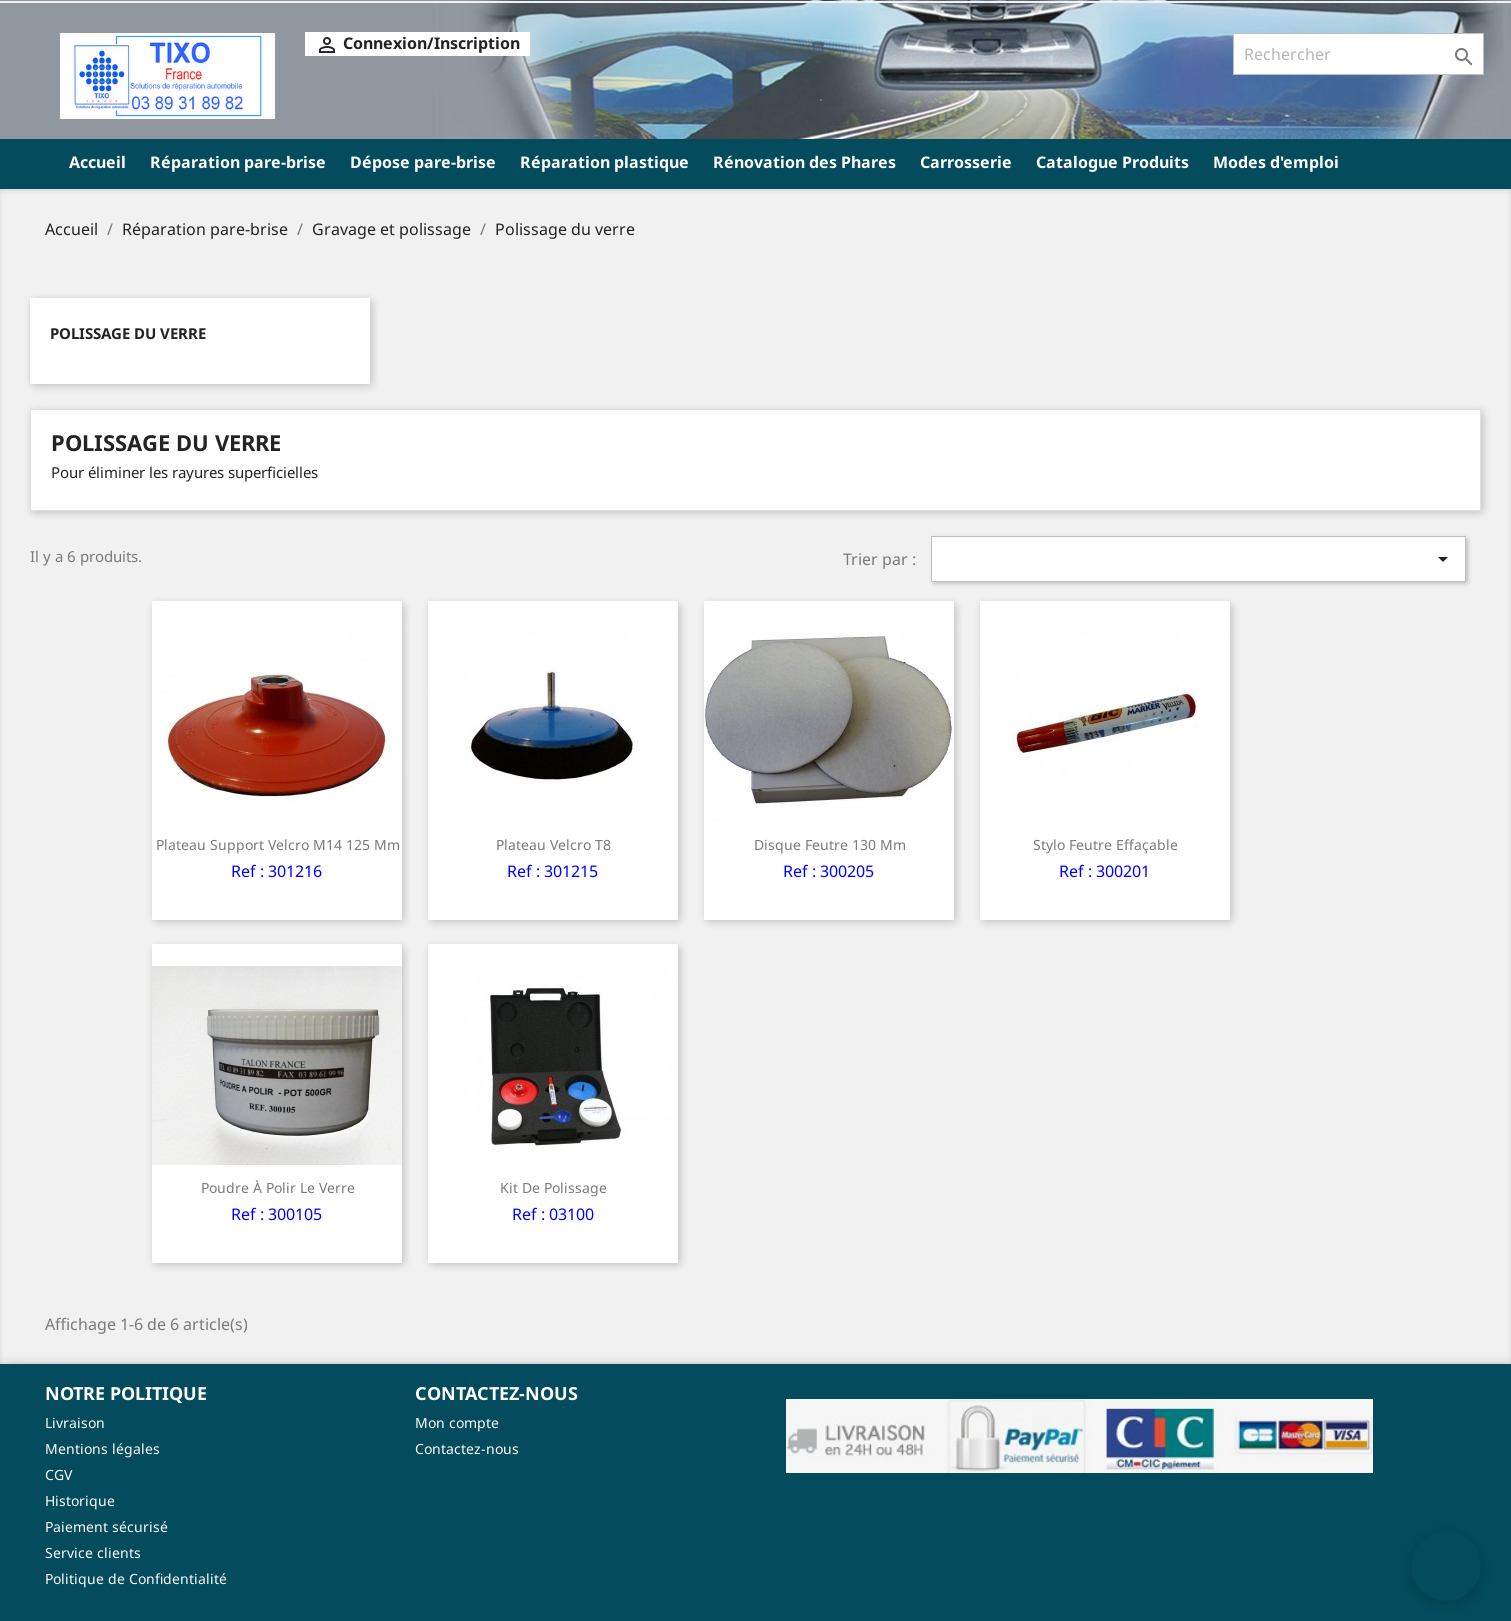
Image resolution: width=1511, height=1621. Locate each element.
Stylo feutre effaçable (1105, 844)
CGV (58, 1474)
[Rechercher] (1358, 54)
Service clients (93, 1552)
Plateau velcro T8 (553, 844)
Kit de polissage (553, 1187)
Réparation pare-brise (238, 162)
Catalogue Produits (1112, 162)
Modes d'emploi (1276, 162)
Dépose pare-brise (423, 162)
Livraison (75, 1422)
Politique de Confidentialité (136, 1578)
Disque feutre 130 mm (830, 844)
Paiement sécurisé (106, 1526)
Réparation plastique (604, 162)
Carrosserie (966, 162)
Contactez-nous (467, 1448)
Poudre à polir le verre (278, 1187)
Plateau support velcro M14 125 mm (278, 844)
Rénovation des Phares (804, 162)
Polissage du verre (128, 333)
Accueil (97, 162)
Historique (80, 1500)
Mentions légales (102, 1448)
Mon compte (457, 1422)
